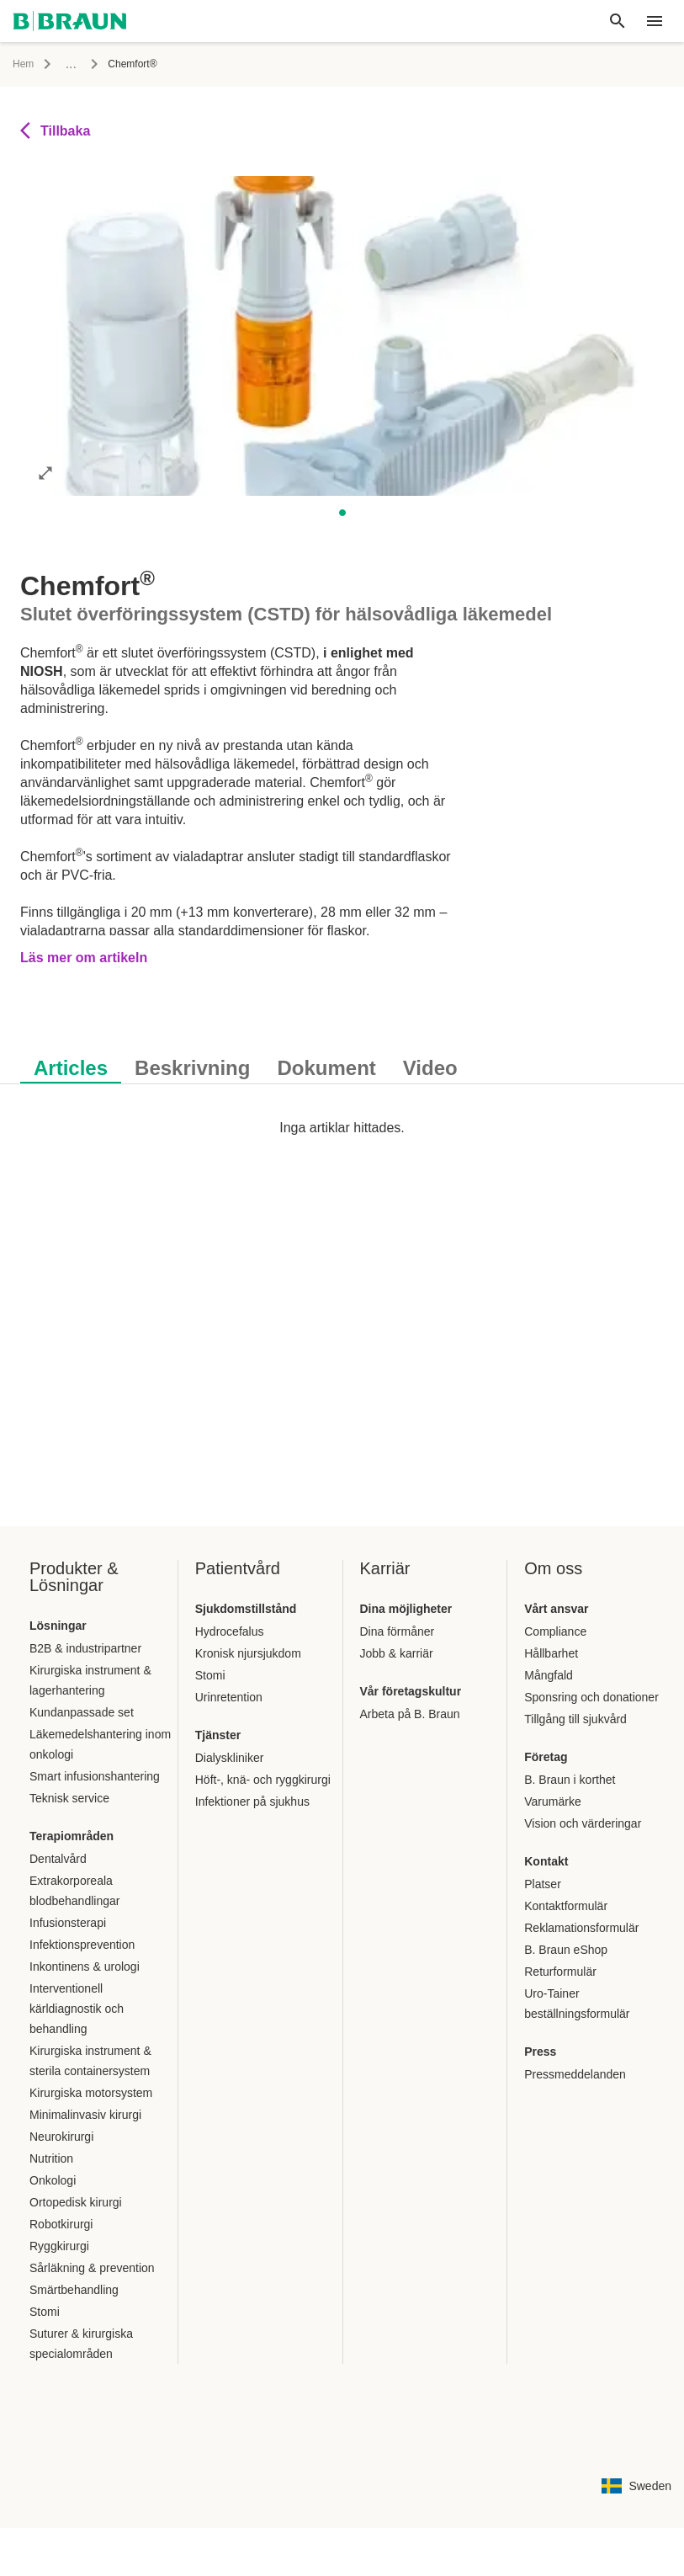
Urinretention (228, 1697)
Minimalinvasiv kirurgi (85, 2114)
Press (540, 2051)
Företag (545, 1757)
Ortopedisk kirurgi (75, 2202)
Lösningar (58, 1625)
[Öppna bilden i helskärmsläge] (45, 472)
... (71, 63)
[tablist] (342, 1059)
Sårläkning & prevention (92, 2268)
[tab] (70, 1065)
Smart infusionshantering (94, 1776)
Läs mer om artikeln (83, 957)
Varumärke (552, 1801)
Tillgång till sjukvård (575, 1719)
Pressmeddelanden (575, 2074)
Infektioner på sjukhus (252, 1801)
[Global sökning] (617, 21)
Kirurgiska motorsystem (90, 2093)
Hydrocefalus (229, 1631)
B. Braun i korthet (569, 1779)
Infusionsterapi (67, 1922)
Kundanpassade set (81, 1712)
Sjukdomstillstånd (246, 1608)
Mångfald (548, 1675)
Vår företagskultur (411, 1691)
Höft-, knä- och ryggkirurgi (263, 1779)
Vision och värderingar (582, 1823)
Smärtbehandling (74, 2290)
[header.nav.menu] (654, 21)
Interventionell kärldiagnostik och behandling (76, 2009)
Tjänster (218, 1735)
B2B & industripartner (85, 1648)
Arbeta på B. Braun (410, 1714)
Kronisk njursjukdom (248, 1653)
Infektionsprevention (82, 1944)
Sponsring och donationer (591, 1697)
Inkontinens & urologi (84, 1966)
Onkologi (52, 2180)
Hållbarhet (551, 1653)
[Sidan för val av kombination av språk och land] (636, 2486)
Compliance (555, 1631)
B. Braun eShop (565, 1949)
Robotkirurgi (61, 2224)
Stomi (44, 2311)
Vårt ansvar (556, 1608)
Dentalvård (58, 1858)
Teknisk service (69, 1798)
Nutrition (51, 2158)
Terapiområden (71, 1836)
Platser (542, 1884)
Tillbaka (55, 130)
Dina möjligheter (406, 1608)
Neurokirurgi (61, 2136)
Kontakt (546, 1861)
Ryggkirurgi (59, 2246)
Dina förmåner (397, 1631)
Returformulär (560, 1971)
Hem (23, 64)
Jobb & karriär (396, 1653)
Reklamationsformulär (581, 1928)
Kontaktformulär (565, 1906)
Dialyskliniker (229, 1757)
